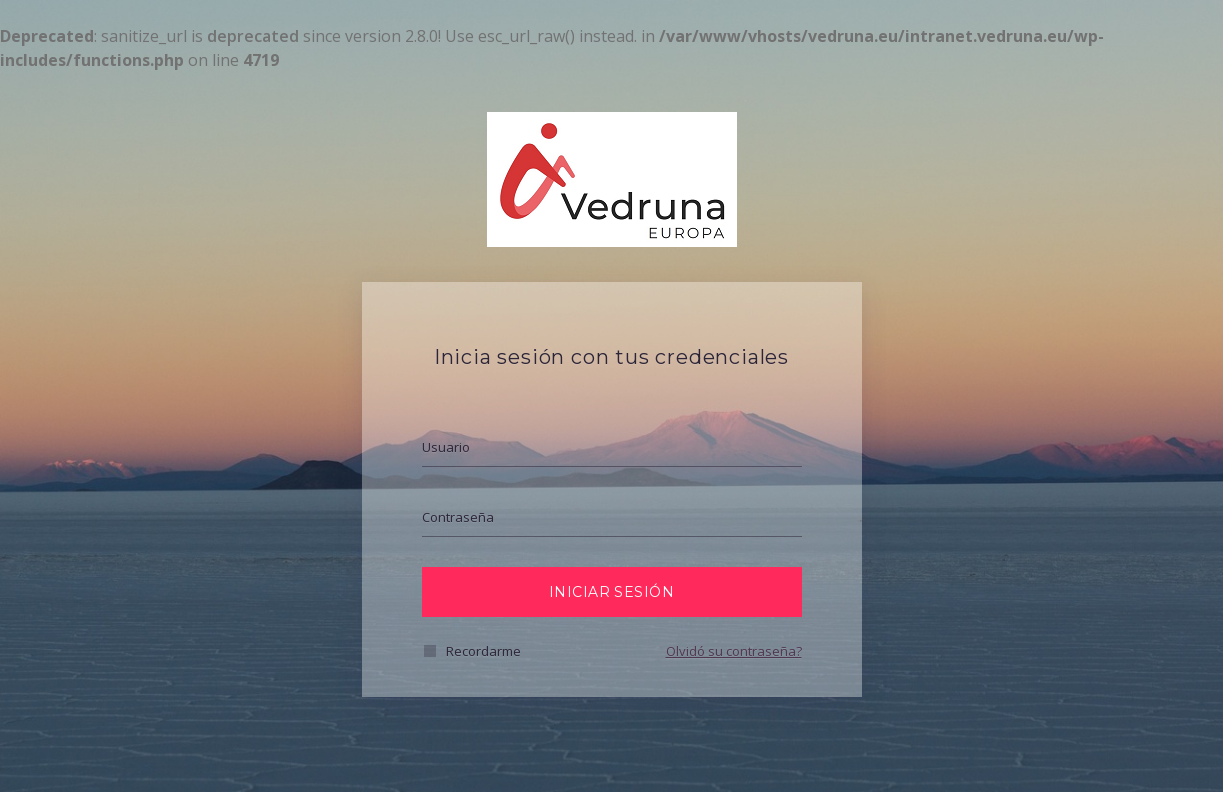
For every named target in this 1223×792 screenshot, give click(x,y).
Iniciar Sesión (611, 592)
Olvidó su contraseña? (734, 651)
